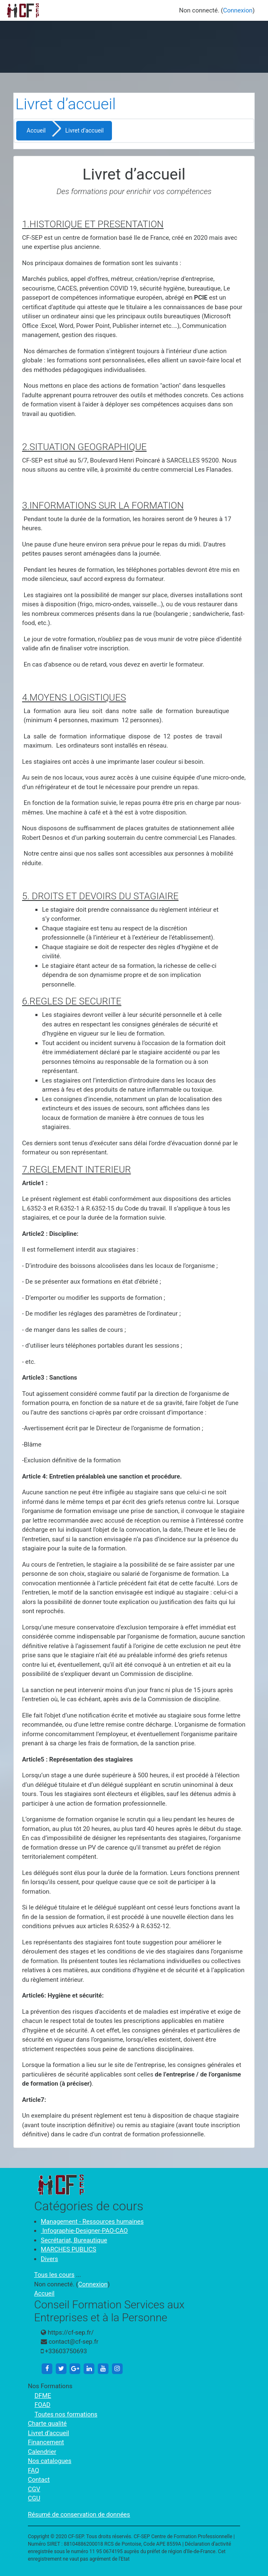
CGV (34, 2489)
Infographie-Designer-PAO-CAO (84, 2230)
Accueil (36, 130)
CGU (34, 2498)
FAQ (33, 2470)
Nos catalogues (49, 2461)
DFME (43, 2395)
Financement (46, 2442)
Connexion (238, 10)
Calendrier (42, 2451)
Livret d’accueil (48, 2433)
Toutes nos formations (66, 2414)
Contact (39, 2479)
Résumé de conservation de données (79, 2514)
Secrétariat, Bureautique (74, 2240)
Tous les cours (54, 2274)
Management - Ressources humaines (92, 2221)
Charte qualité (47, 2423)
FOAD (42, 2405)
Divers (49, 2259)
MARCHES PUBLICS (68, 2249)
